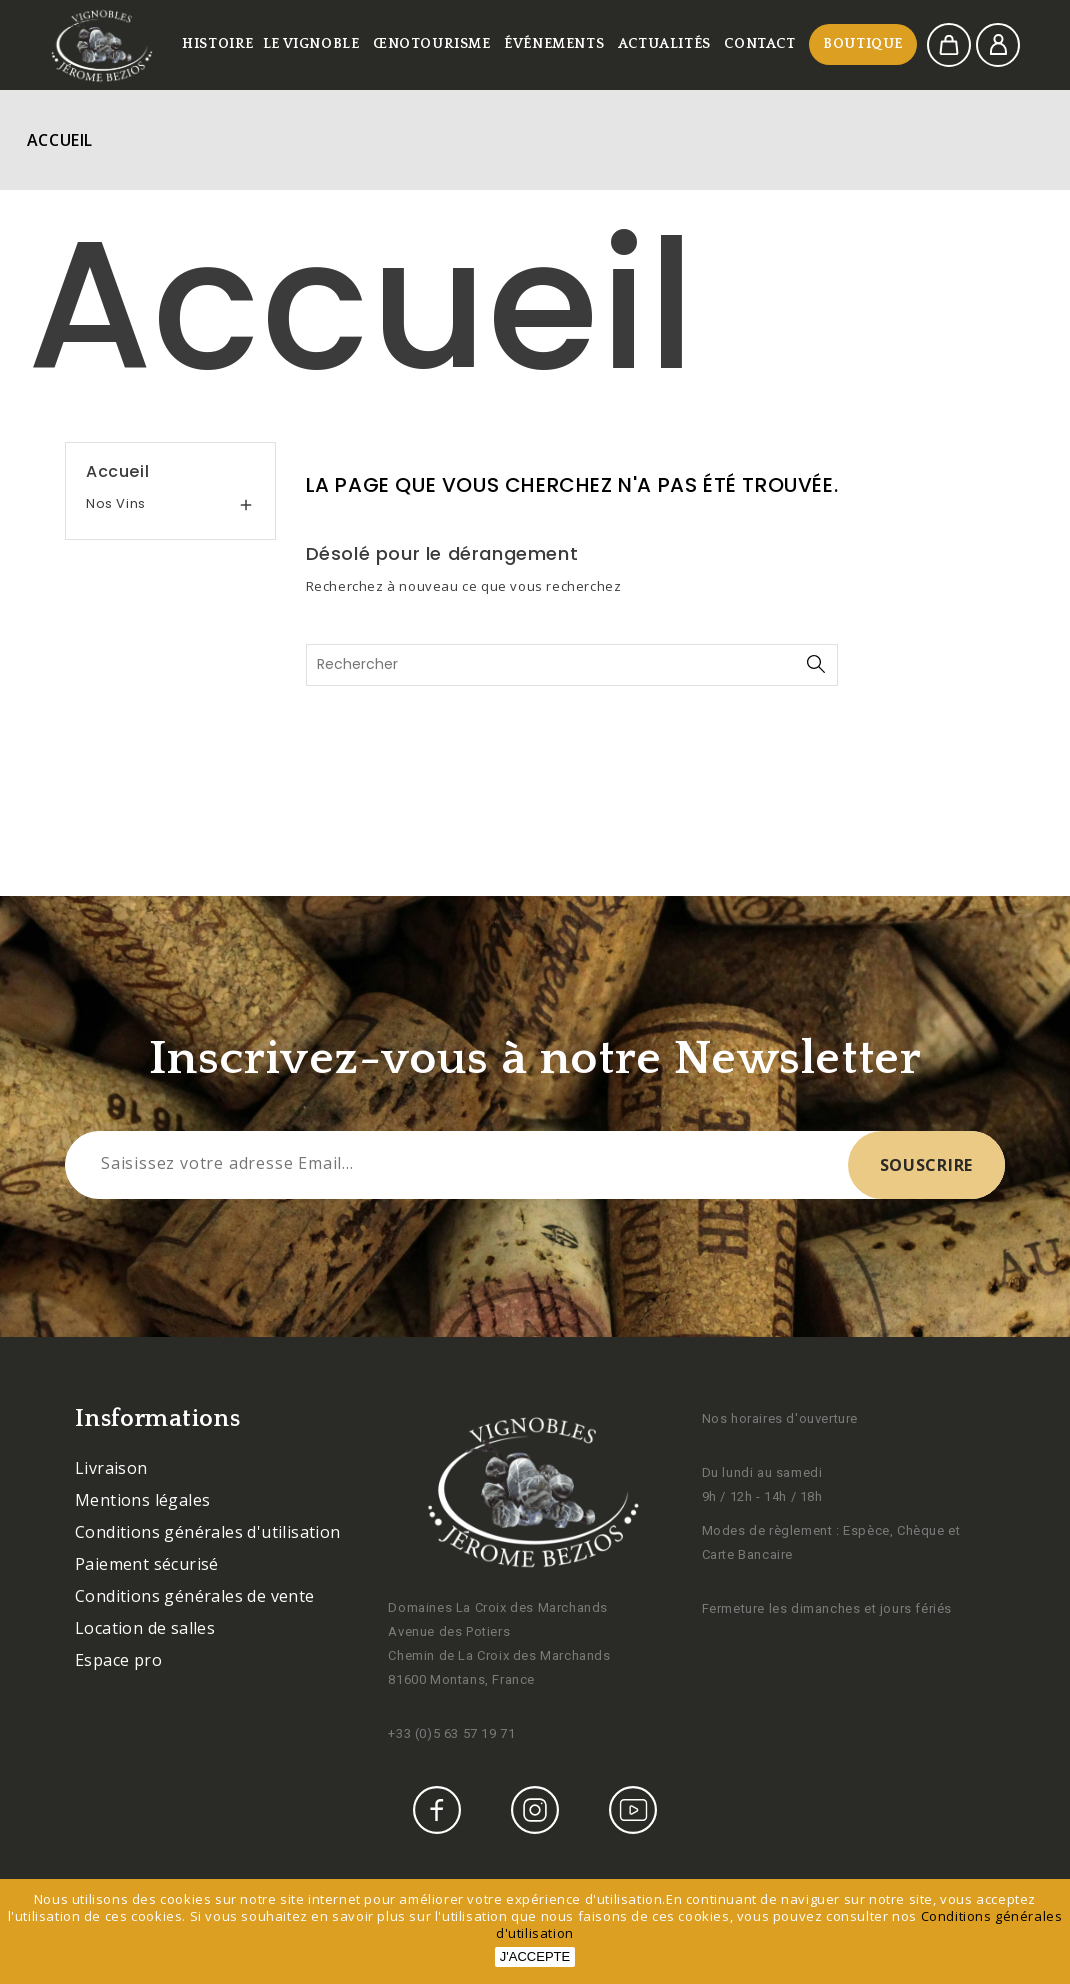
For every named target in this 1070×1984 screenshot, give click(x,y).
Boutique (863, 44)
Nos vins (116, 503)
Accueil (117, 471)
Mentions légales (142, 1500)
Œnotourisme (432, 44)
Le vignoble (311, 44)
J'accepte (535, 1956)
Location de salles (145, 1628)
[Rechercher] (572, 665)
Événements (554, 44)
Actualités (664, 44)
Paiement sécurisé (147, 1564)
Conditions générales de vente (195, 1596)
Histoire (218, 44)
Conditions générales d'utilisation (208, 1532)
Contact (759, 44)
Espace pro (118, 1660)
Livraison (111, 1468)
